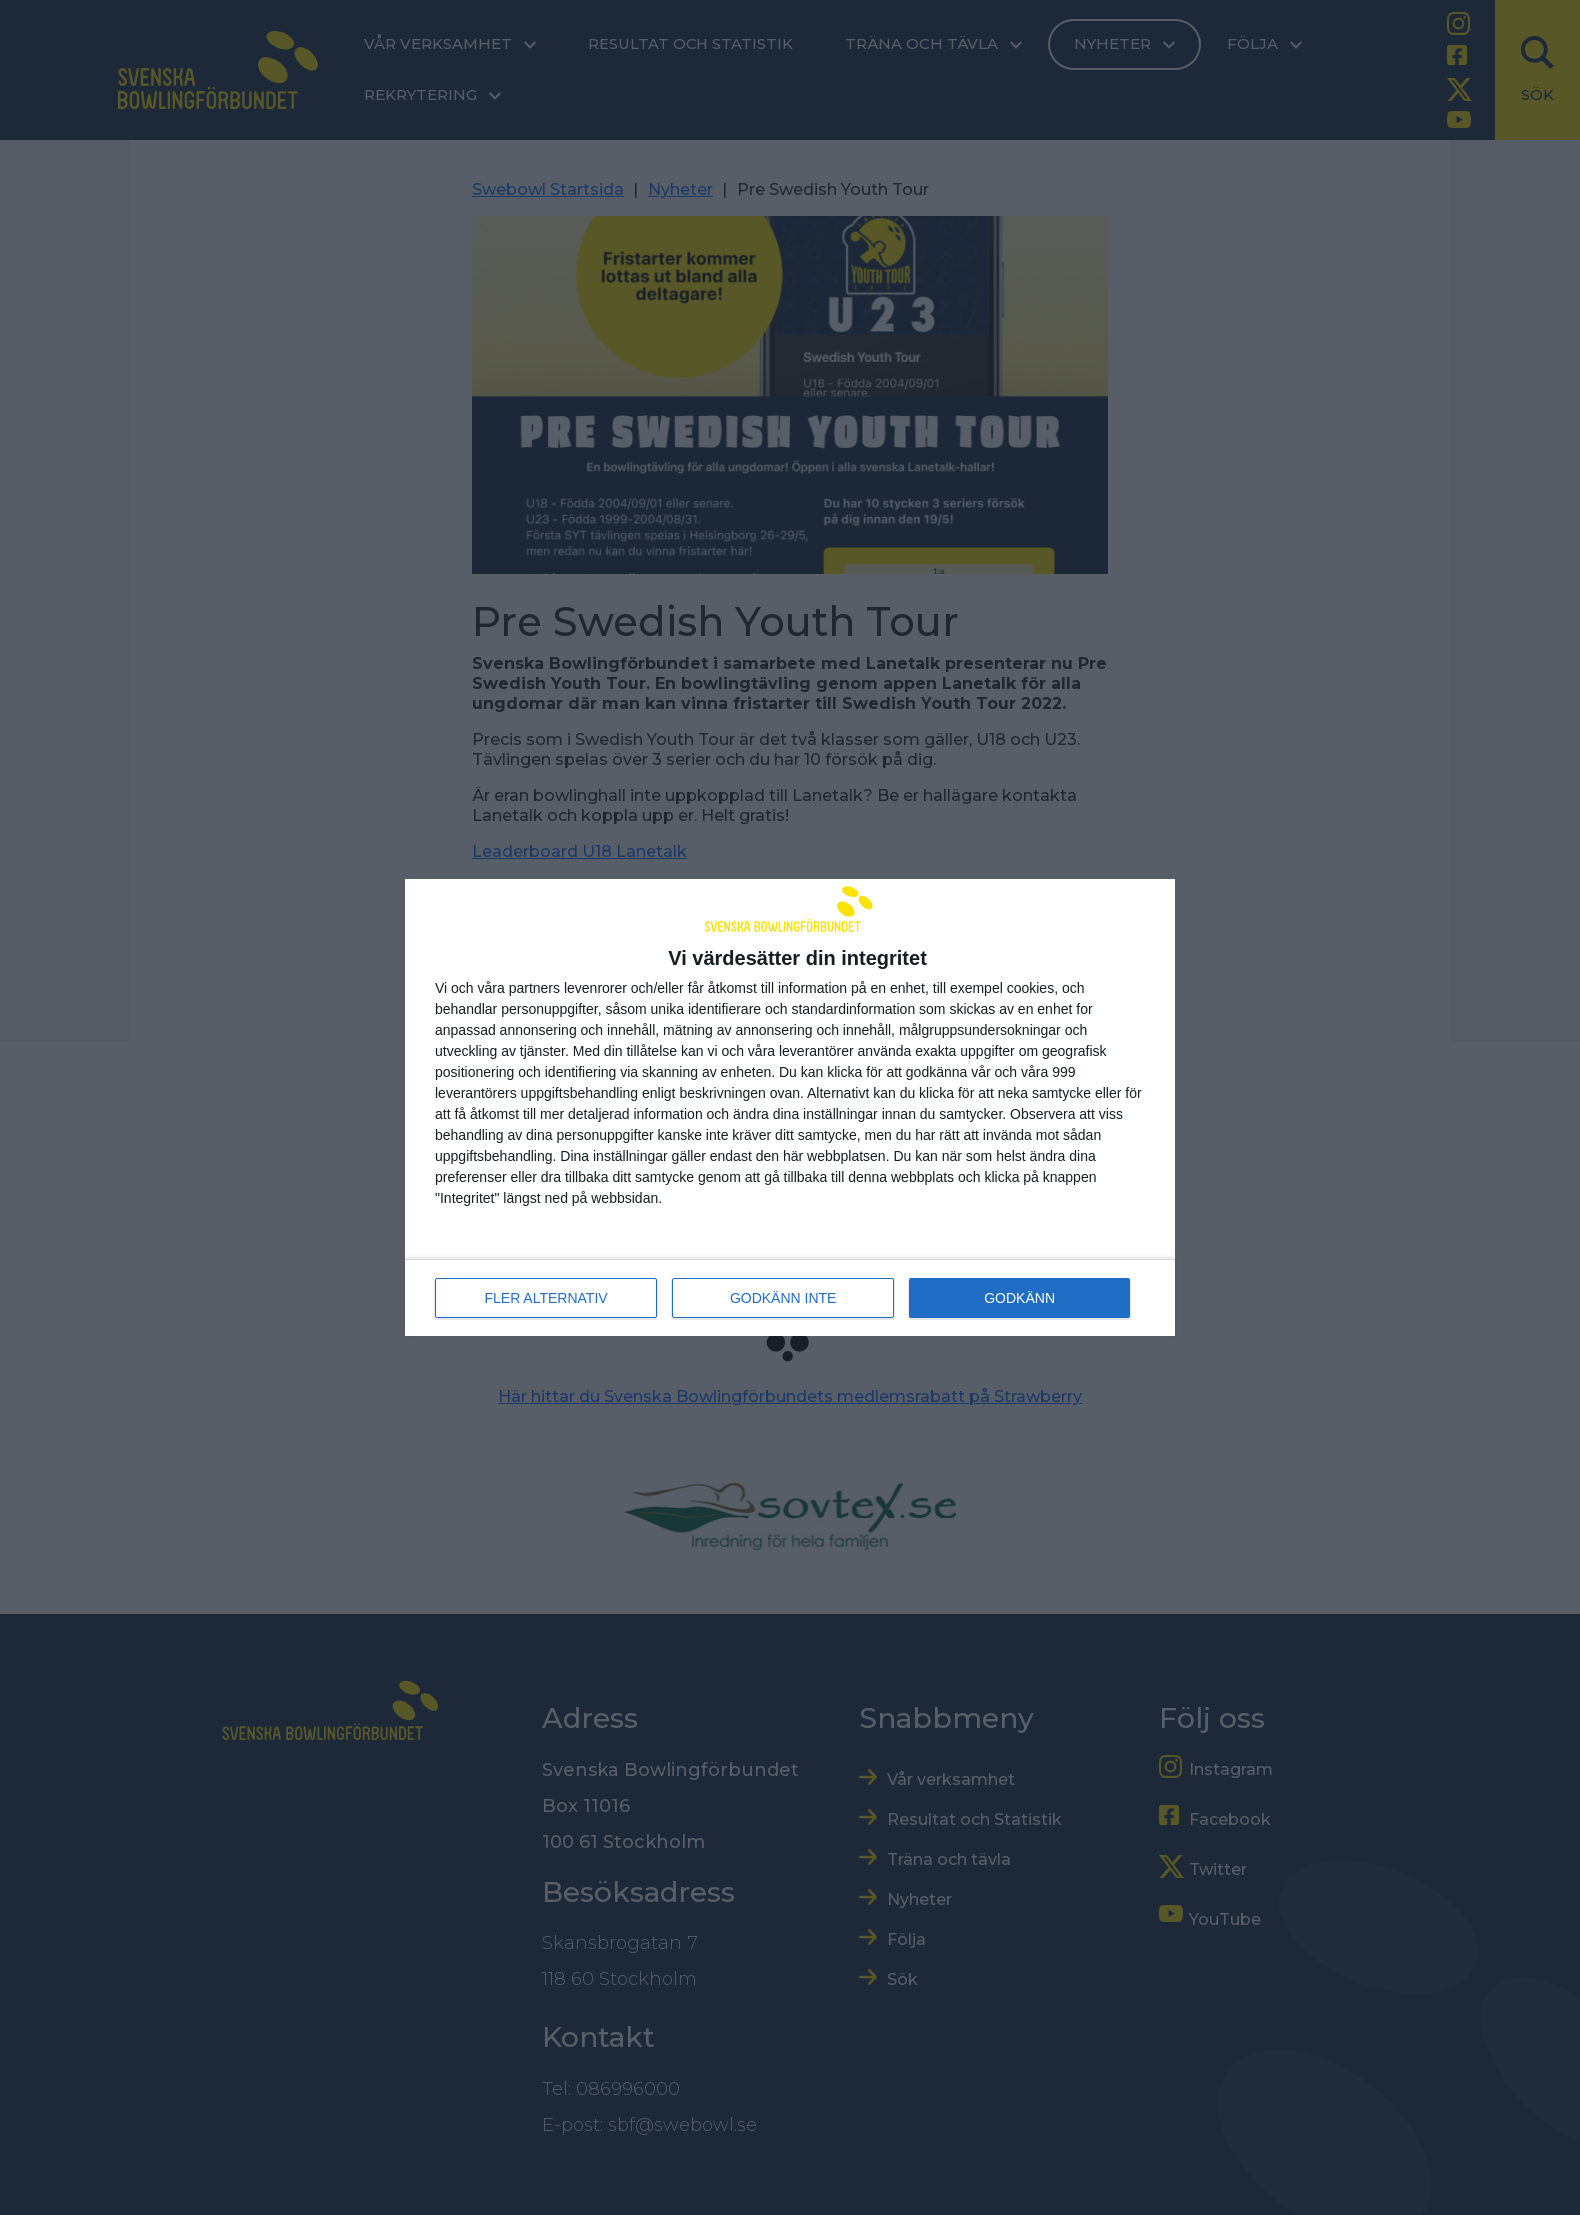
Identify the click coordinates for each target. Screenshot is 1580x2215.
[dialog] (790, 1108)
